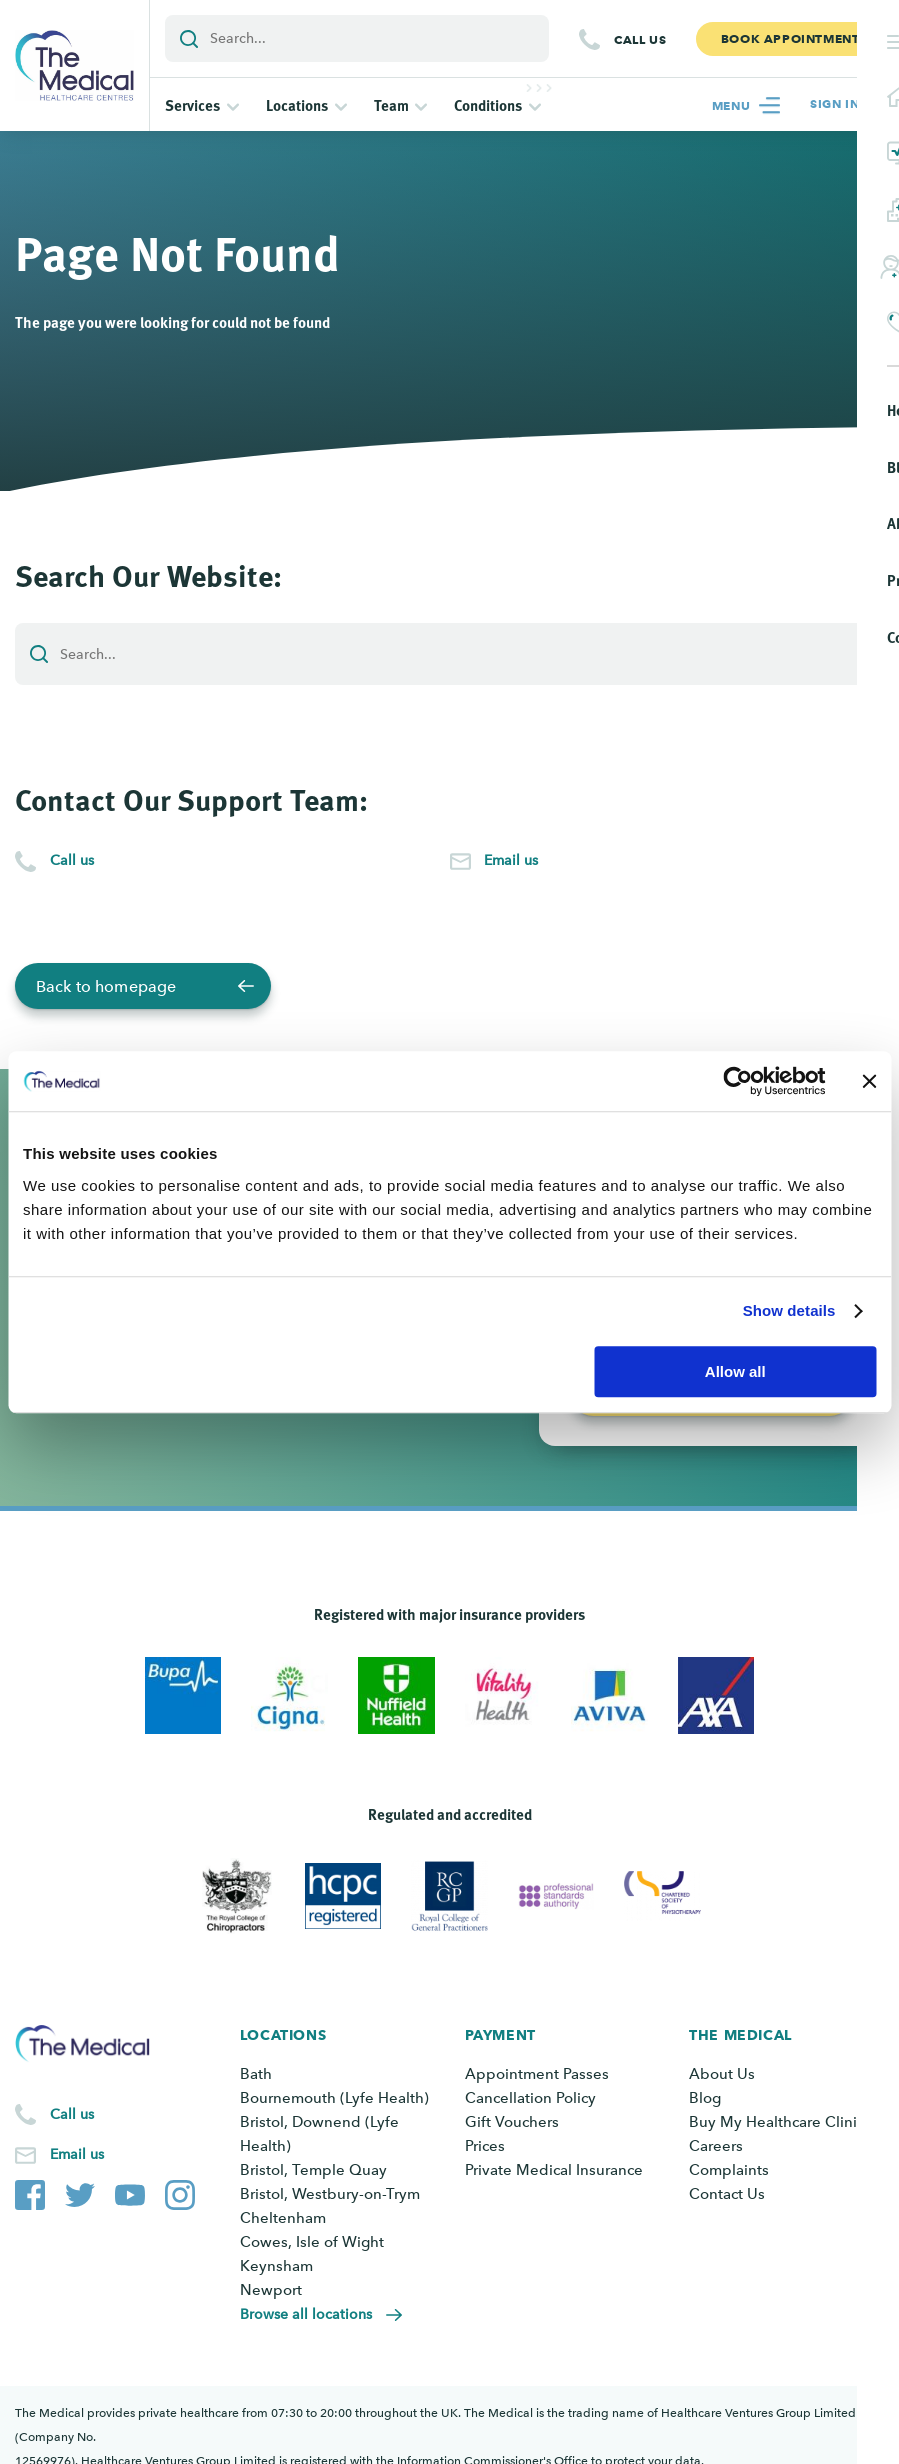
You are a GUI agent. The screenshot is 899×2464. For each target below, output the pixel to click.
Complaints (729, 2170)
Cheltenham (283, 2218)
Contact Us (727, 2194)
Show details (789, 1310)
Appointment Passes (537, 2074)
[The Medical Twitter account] (80, 2191)
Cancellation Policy (530, 2098)
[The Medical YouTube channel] (130, 2191)
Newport (271, 2290)
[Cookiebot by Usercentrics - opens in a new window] (737, 1081)
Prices (485, 2146)
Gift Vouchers (512, 2122)
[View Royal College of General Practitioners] (449, 1896)
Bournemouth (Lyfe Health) (334, 2098)
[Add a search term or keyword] (357, 38)
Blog (705, 2098)
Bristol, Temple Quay (313, 2170)
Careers (716, 2146)
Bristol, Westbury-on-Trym (330, 2194)
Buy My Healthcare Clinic (776, 2122)
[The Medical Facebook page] (30, 2191)
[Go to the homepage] (74, 65)
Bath (256, 2074)
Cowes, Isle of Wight (312, 2242)
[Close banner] (869, 1081)
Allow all (735, 1371)
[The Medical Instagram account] (180, 2191)
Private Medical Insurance (554, 2170)
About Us (722, 2074)
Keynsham (276, 2266)
